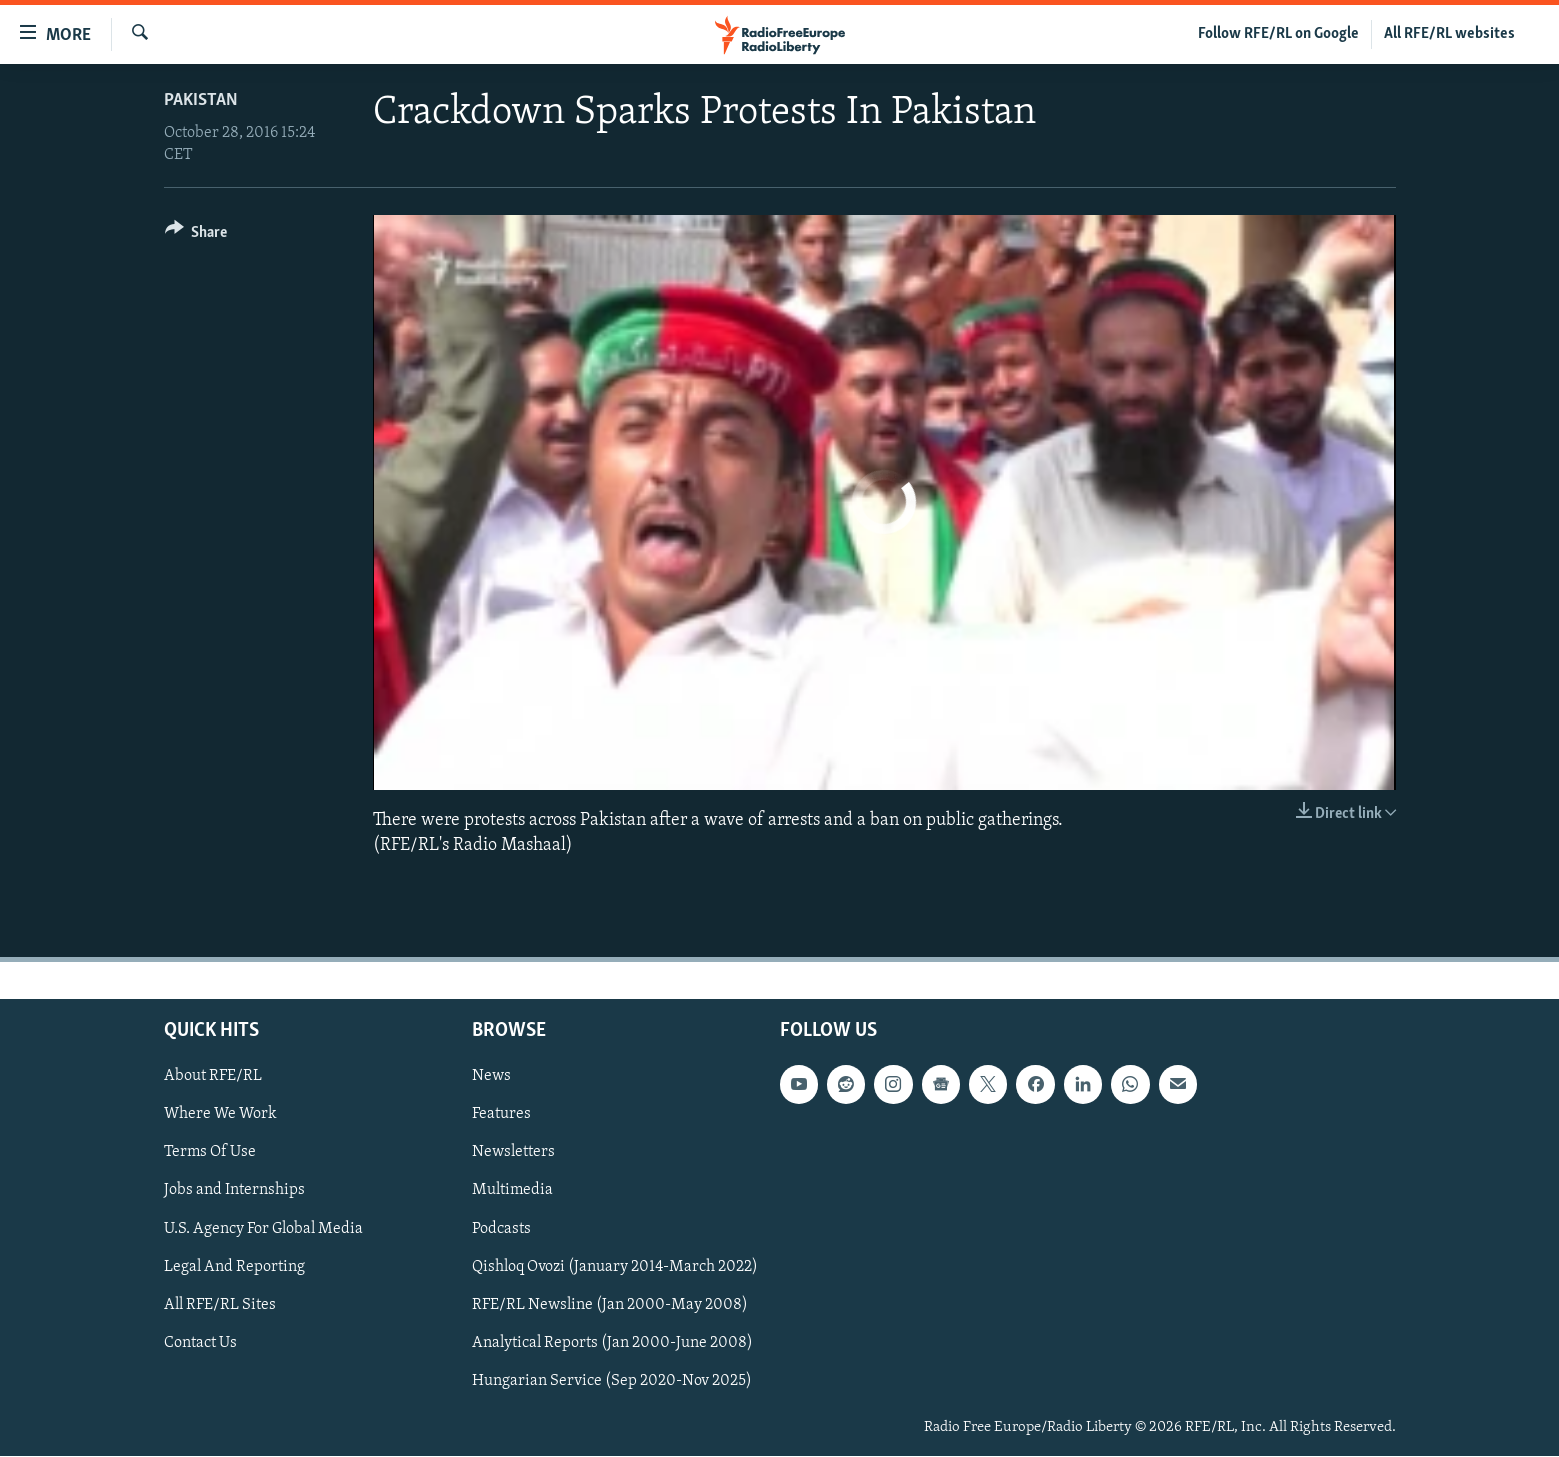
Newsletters (513, 1153)
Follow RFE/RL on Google (1278, 34)
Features (501, 1115)
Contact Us (200, 1343)
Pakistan (201, 100)
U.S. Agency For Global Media (263, 1229)
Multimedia (512, 1191)
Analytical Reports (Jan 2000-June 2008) (612, 1343)
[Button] (196, 235)
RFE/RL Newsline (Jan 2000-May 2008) (610, 1305)
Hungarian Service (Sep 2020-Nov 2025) (612, 1381)
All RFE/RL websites (1449, 34)
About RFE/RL (213, 1077)
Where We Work (220, 1115)
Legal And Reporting (234, 1267)
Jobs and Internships (234, 1191)
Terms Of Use (210, 1153)
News (491, 1077)
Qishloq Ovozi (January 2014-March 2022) (615, 1267)
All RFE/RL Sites (220, 1305)
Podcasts (501, 1229)
